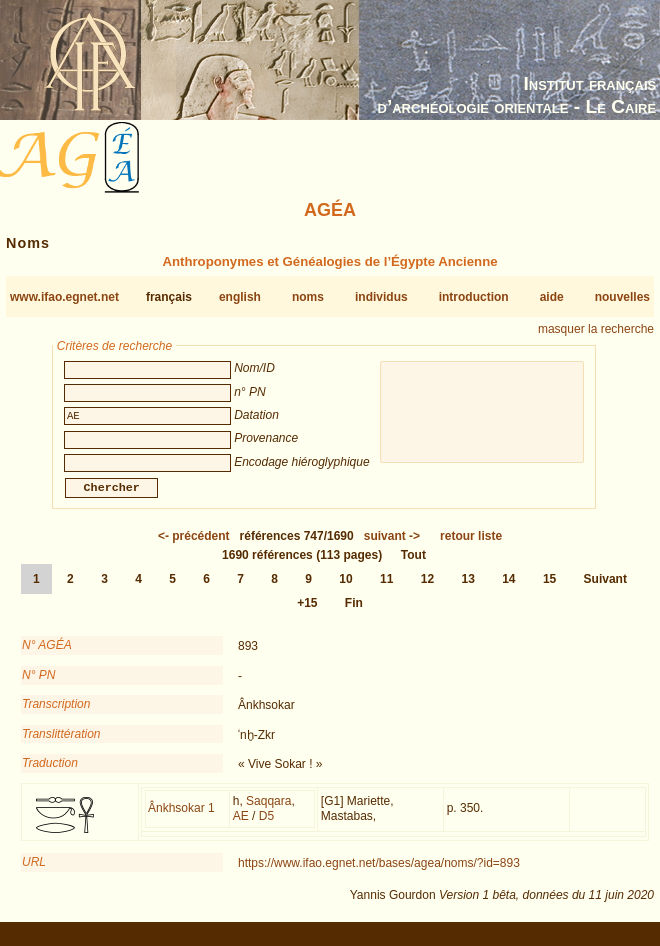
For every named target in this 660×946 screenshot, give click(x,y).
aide (552, 297)
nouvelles (622, 297)
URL (34, 874)
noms (308, 297)
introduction (474, 297)
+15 (307, 615)
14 (508, 591)
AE (241, 828)
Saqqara (268, 813)
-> (392, 548)
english (240, 297)
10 (345, 591)
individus (381, 297)
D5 (266, 828)
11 (386, 591)
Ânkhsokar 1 (181, 820)
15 (549, 591)
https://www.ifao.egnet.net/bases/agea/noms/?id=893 (379, 875)
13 (467, 591)
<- (194, 548)
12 (427, 591)
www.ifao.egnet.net (64, 297)
